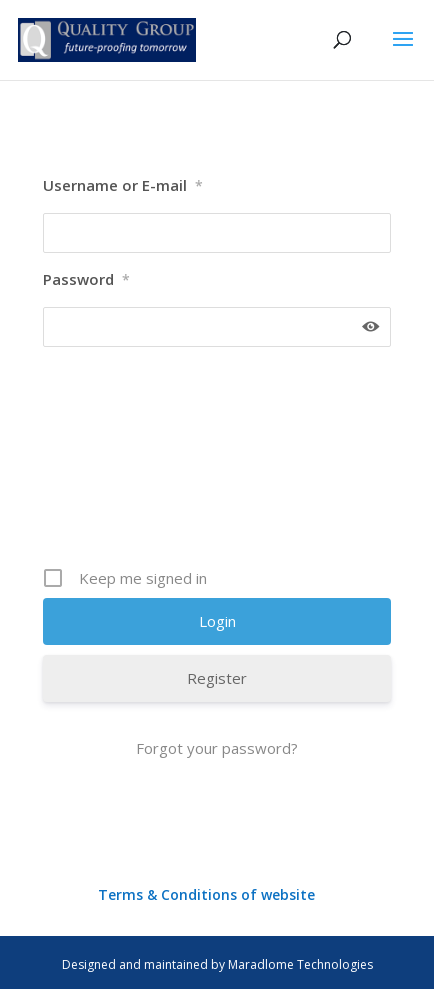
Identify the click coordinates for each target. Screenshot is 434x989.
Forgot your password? (217, 748)
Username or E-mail (123, 186)
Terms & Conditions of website (206, 894)
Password (86, 280)
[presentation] (149, 464)
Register (217, 678)
